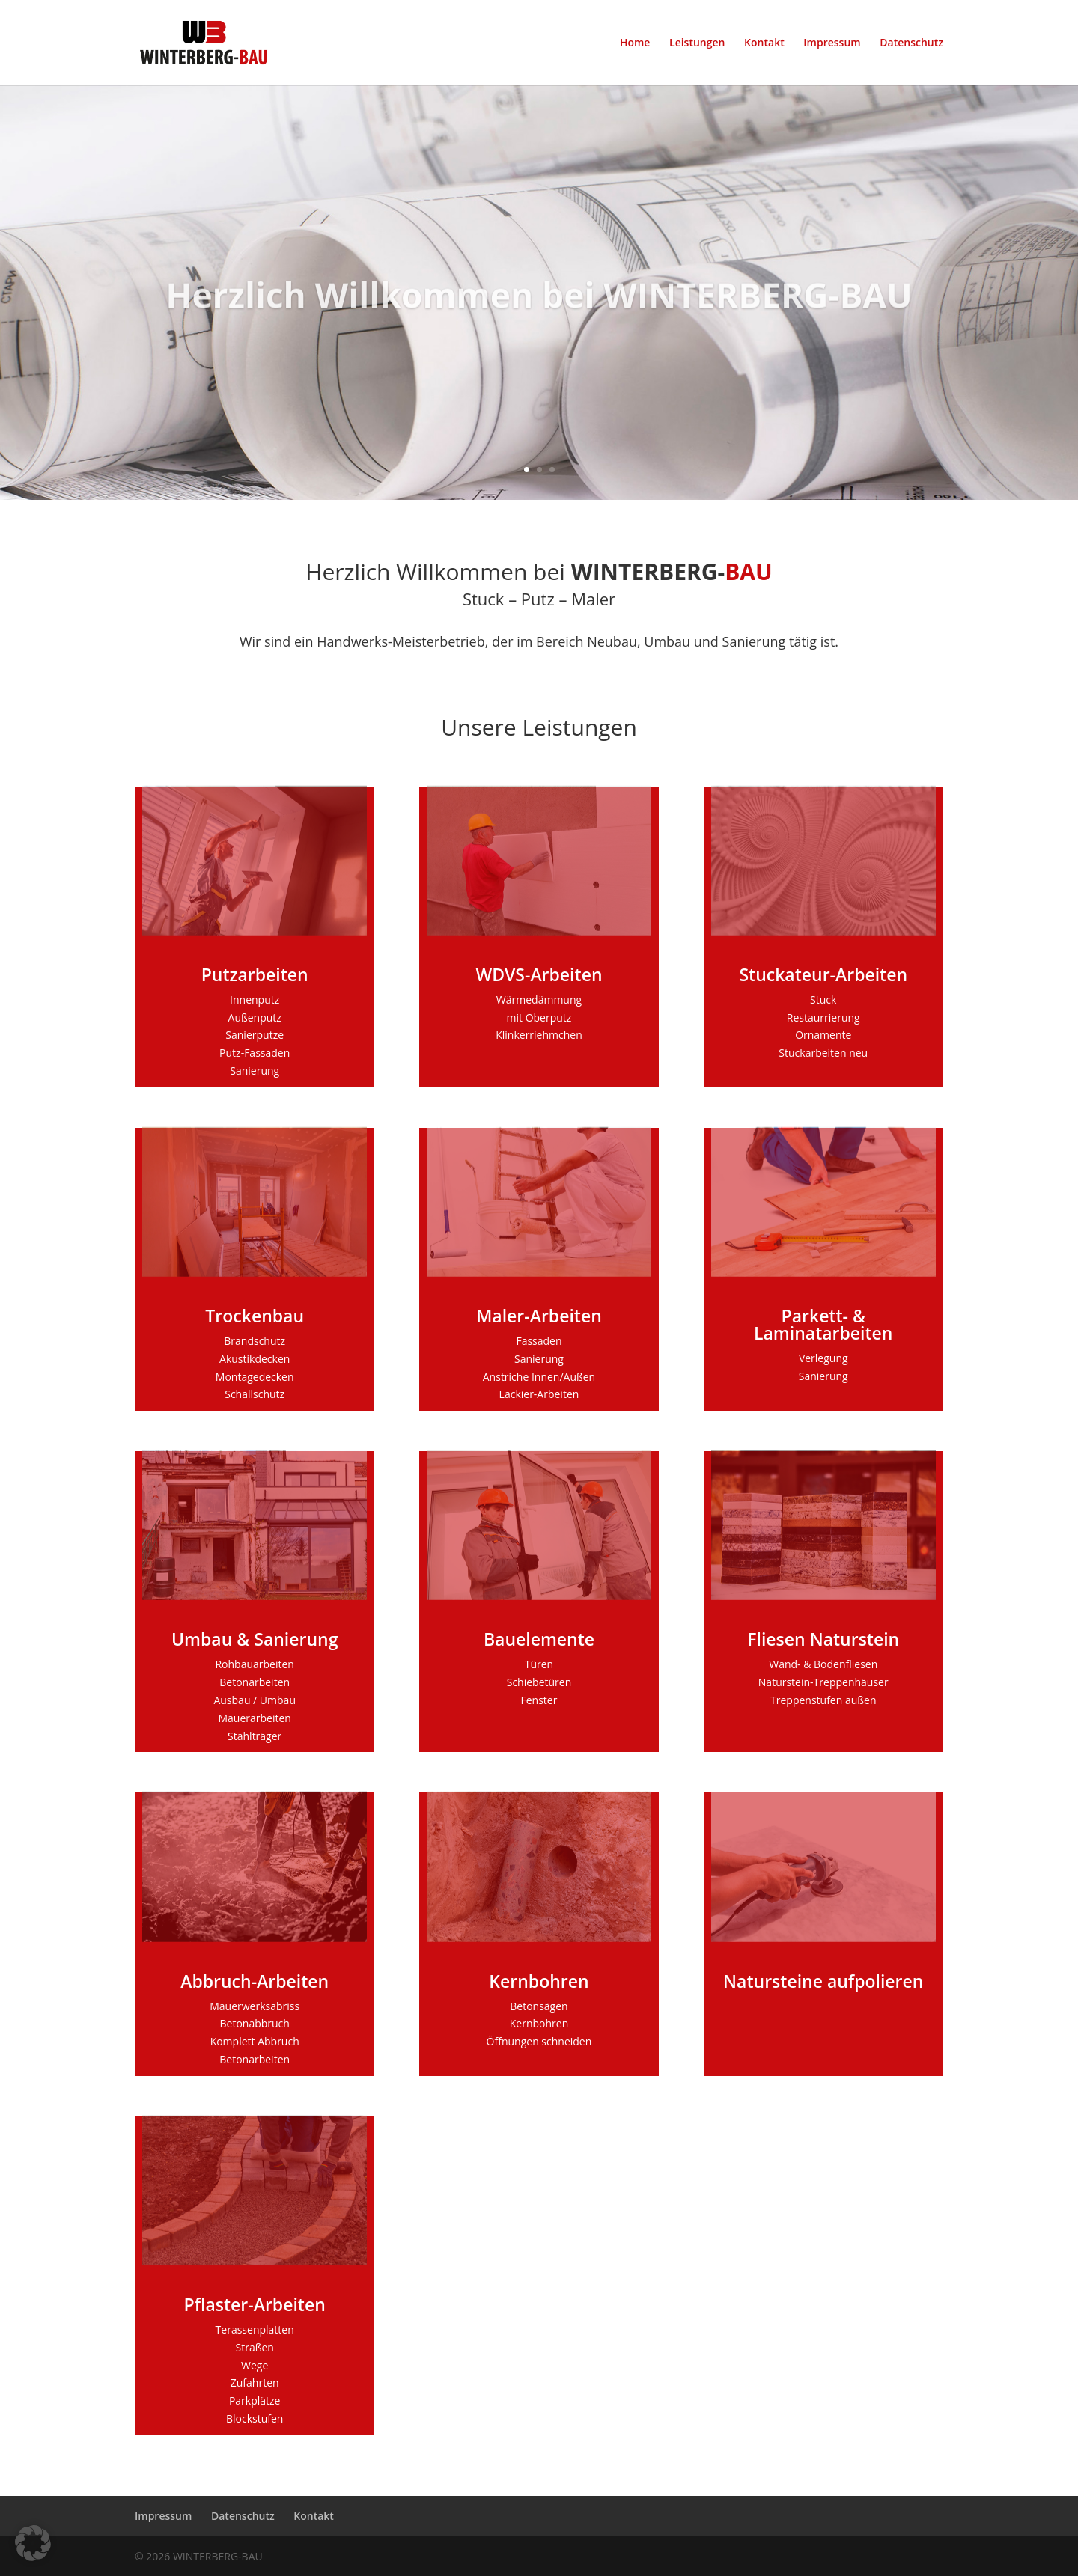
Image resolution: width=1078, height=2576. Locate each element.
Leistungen (697, 43)
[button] (33, 2543)
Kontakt (764, 43)
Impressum (831, 43)
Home (635, 43)
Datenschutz (911, 43)
